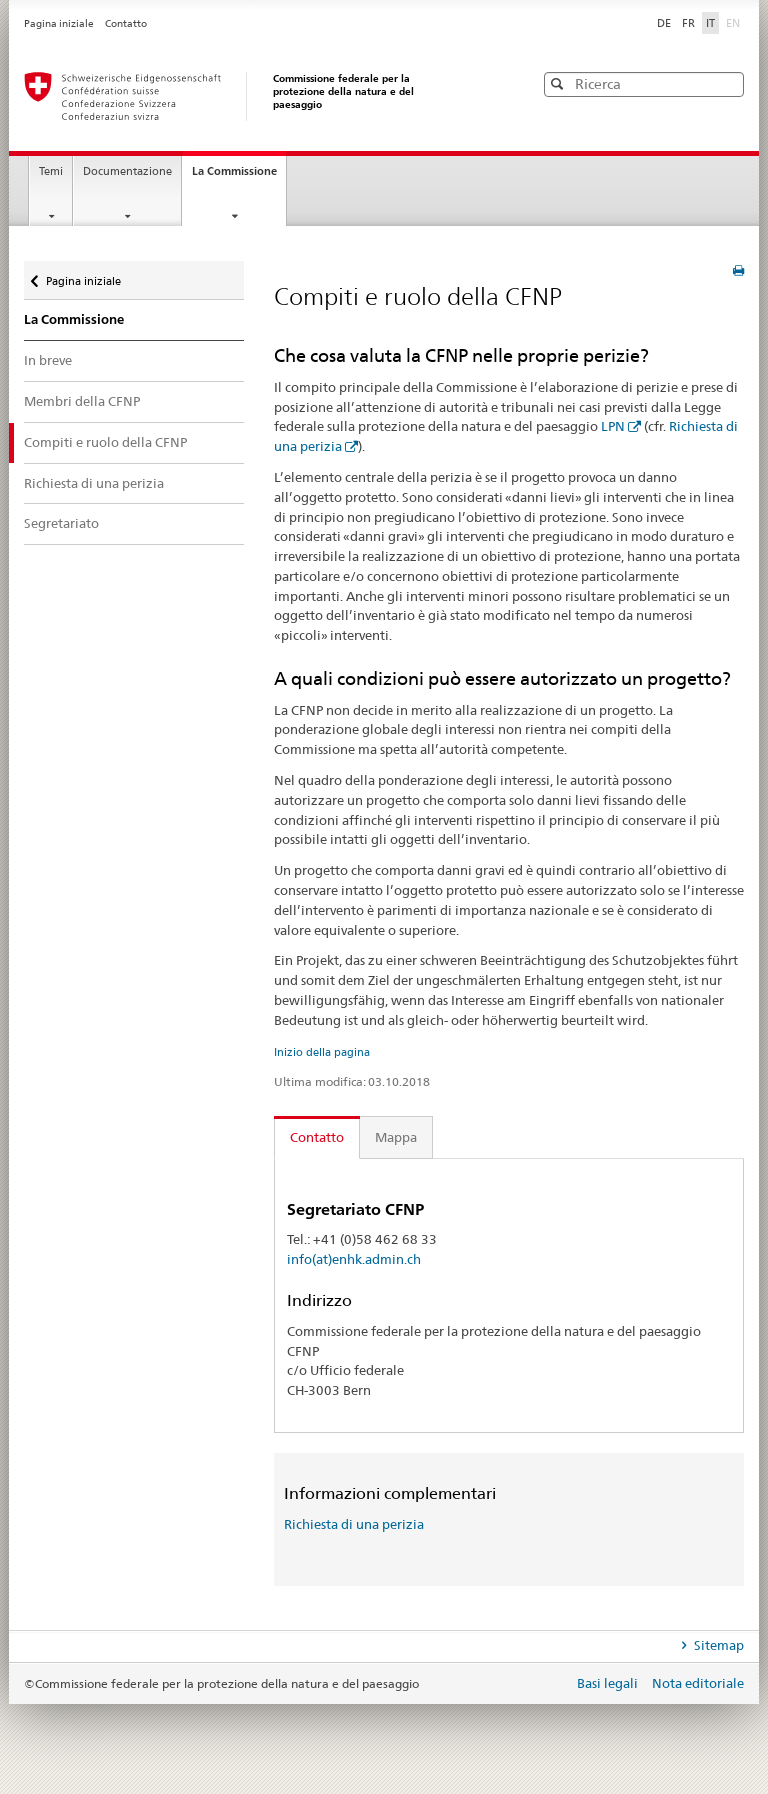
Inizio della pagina (322, 1052)
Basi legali (609, 1683)
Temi (51, 171)
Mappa (396, 1137)
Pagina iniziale (60, 23)
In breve (48, 360)
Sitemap (717, 1645)
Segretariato (61, 523)
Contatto (126, 23)
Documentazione (127, 171)
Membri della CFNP (82, 401)
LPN (613, 426)
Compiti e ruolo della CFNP (105, 442)
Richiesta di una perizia (94, 483)
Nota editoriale (698, 1683)
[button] (727, 83)
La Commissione (239, 177)
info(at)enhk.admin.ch (354, 1259)
